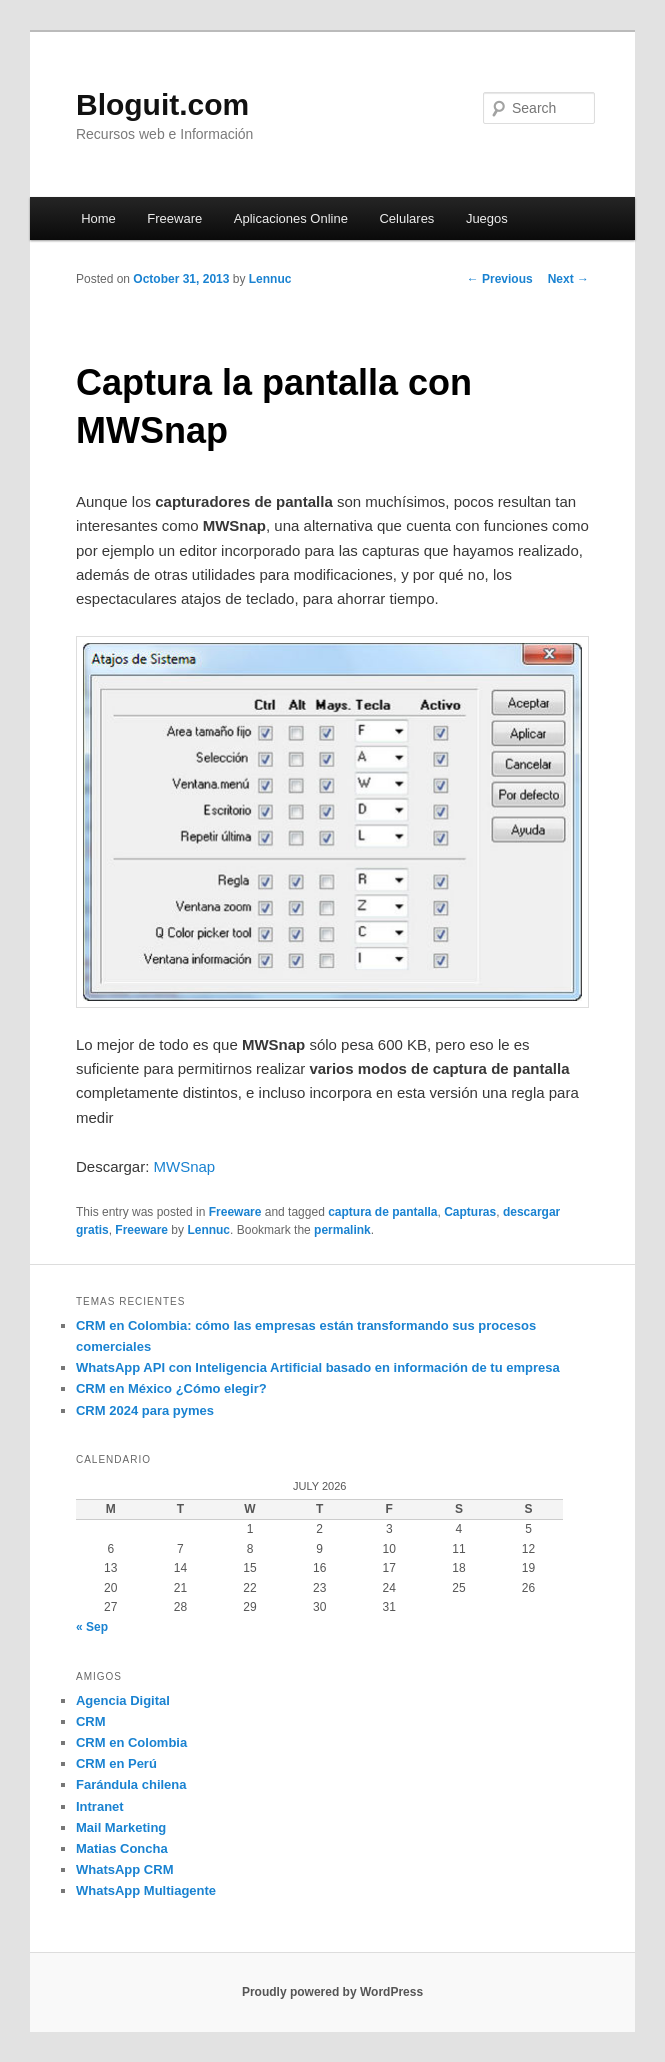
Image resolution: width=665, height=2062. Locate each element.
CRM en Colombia (131, 1742)
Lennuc (270, 279)
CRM (91, 1721)
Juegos (487, 218)
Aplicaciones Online (291, 218)
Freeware (174, 218)
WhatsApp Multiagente (146, 1890)
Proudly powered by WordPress (332, 1992)
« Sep (92, 1627)
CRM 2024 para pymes (145, 1410)
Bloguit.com (162, 104)
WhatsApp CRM (125, 1869)
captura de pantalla (382, 1212)
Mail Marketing (121, 1827)
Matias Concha (122, 1848)
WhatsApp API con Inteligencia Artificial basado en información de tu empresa (318, 1367)
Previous (500, 279)
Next (568, 279)
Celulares (406, 218)
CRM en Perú (116, 1763)
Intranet (100, 1806)
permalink (342, 1230)
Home (98, 218)
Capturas (470, 1212)
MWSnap (185, 1166)
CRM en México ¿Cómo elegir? (171, 1388)
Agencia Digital (123, 1700)
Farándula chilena (131, 1784)
